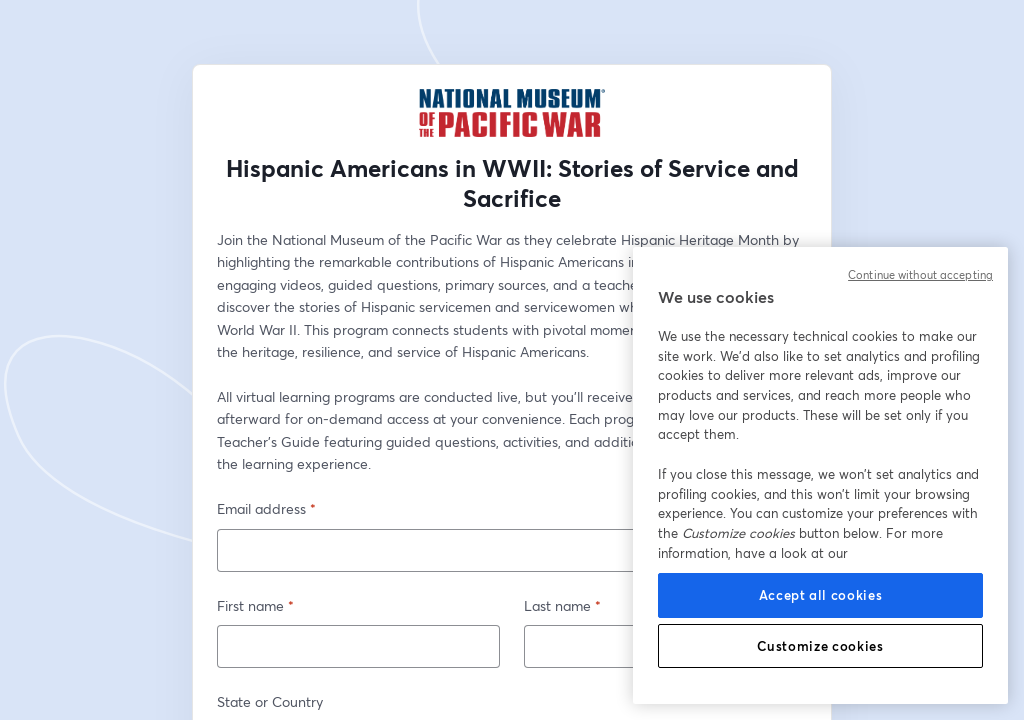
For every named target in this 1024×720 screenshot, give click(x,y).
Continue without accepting (920, 275)
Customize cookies (820, 646)
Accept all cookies (821, 595)
